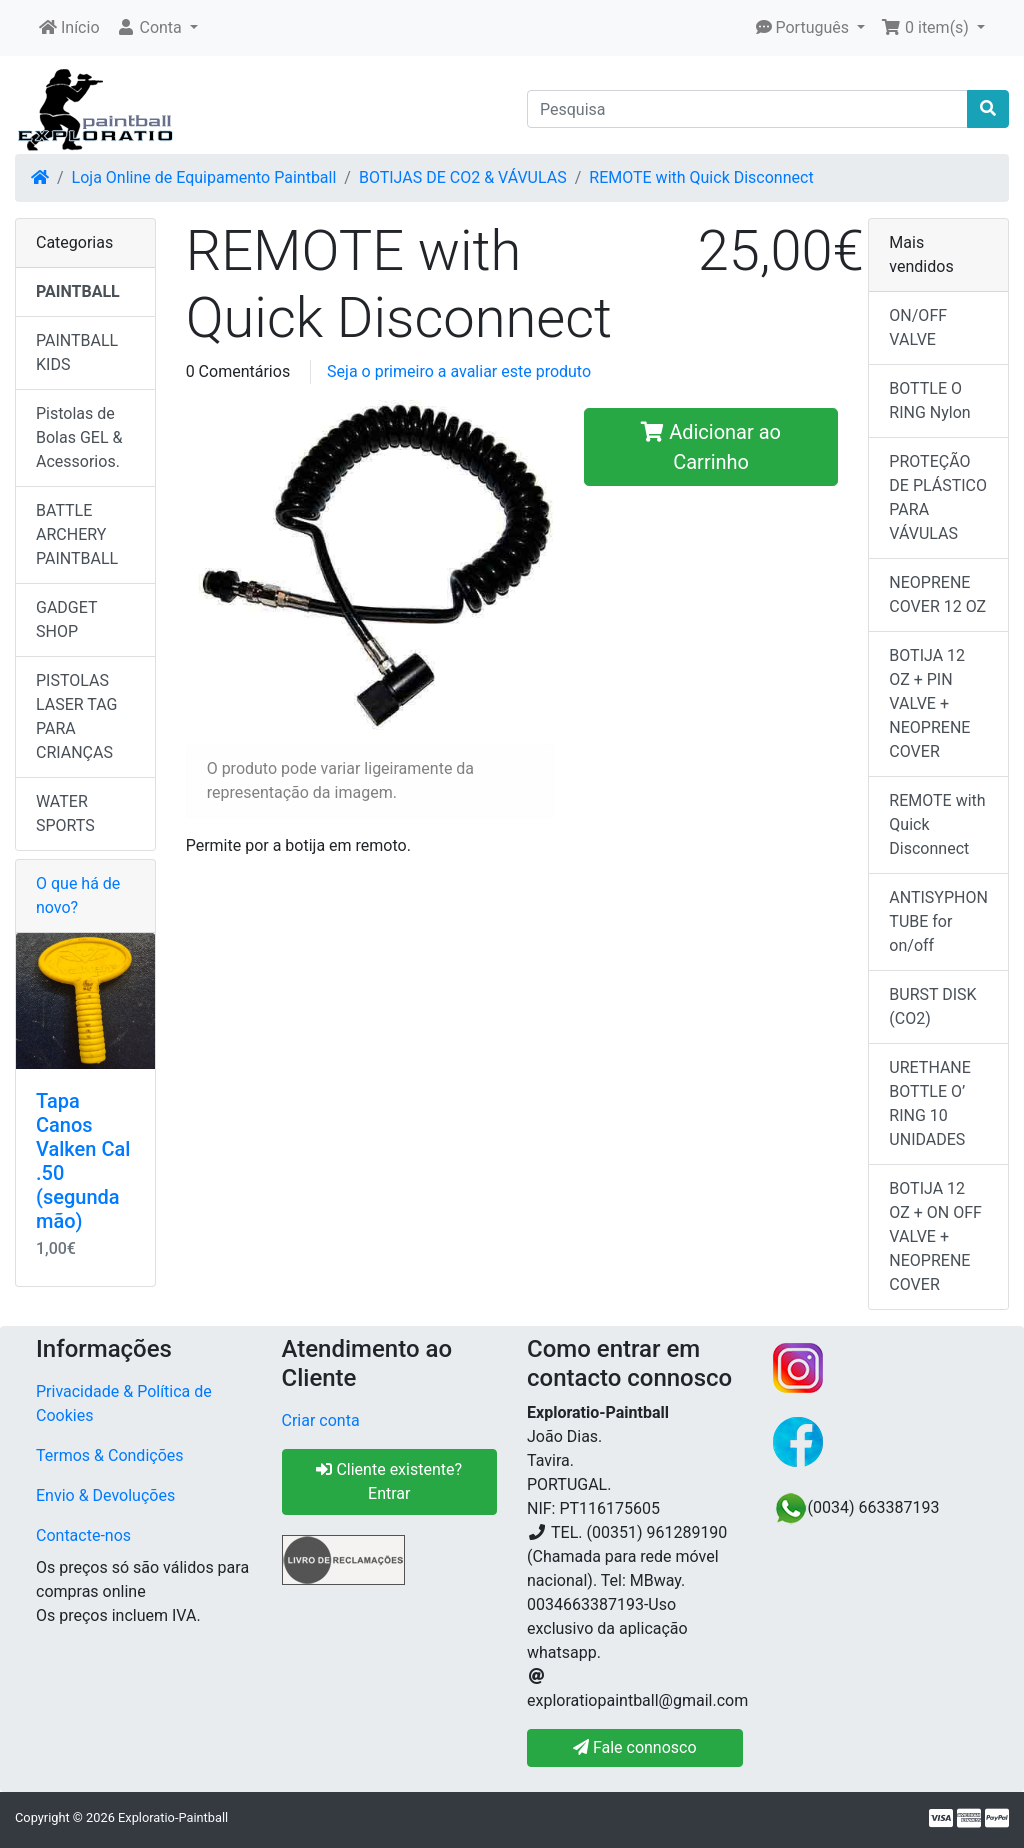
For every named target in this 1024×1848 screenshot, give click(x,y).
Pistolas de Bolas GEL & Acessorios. (79, 437)
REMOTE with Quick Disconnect (701, 177)
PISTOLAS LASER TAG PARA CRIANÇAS (77, 716)
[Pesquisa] (747, 109)
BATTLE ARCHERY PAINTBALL (77, 534)
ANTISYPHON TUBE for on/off (938, 921)
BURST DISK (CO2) (932, 1006)
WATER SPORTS (65, 813)
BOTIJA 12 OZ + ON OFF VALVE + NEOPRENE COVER (935, 1236)
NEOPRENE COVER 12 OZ (937, 594)
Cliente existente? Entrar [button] (389, 1481)
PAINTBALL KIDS (77, 352)
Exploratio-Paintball (173, 1817)
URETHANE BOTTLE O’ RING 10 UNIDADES (930, 1103)
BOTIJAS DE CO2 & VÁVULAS (463, 177)
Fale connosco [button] (635, 1747)
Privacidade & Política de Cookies (124, 1403)
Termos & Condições (110, 1455)
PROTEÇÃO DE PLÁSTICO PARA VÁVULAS (938, 497)
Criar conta (321, 1420)
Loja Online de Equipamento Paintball (204, 177)
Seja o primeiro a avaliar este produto (459, 371)
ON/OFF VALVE (918, 327)
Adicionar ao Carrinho (711, 447)
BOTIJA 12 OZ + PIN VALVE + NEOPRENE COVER (929, 703)
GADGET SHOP (67, 619)
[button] (157, 28)
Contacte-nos (83, 1535)
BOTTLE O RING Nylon (929, 400)
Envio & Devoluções (105, 1495)
